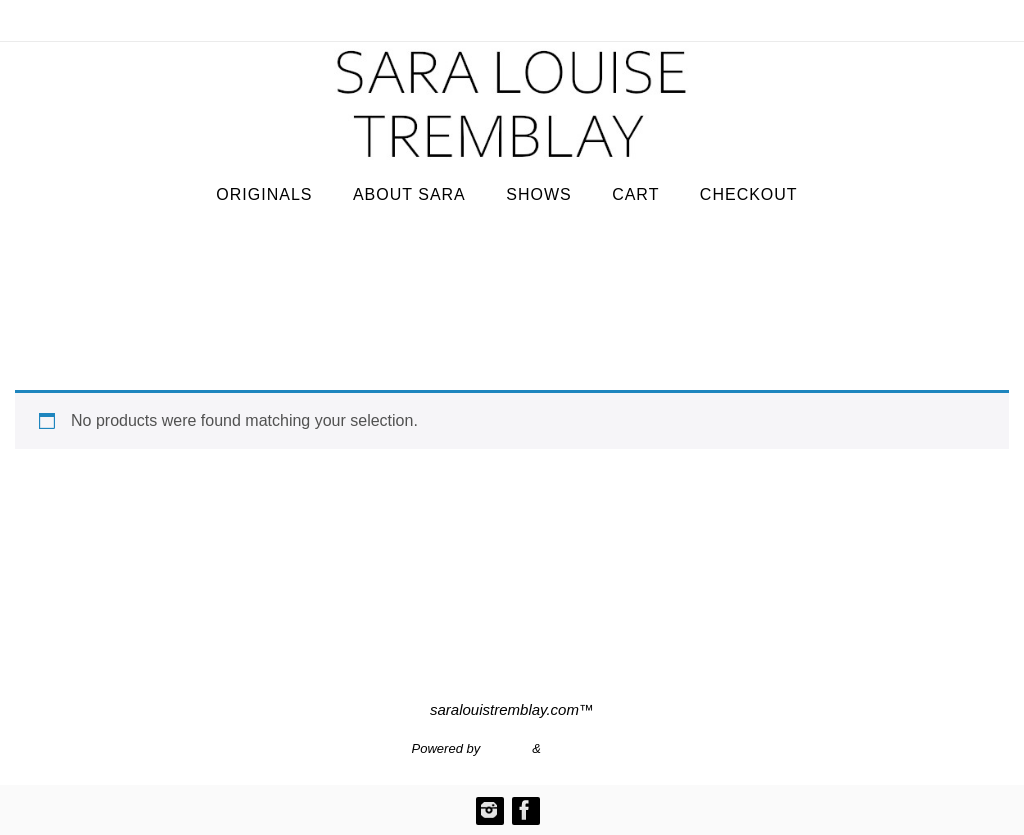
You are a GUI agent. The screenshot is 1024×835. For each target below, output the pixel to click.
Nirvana (506, 748)
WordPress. (579, 748)
